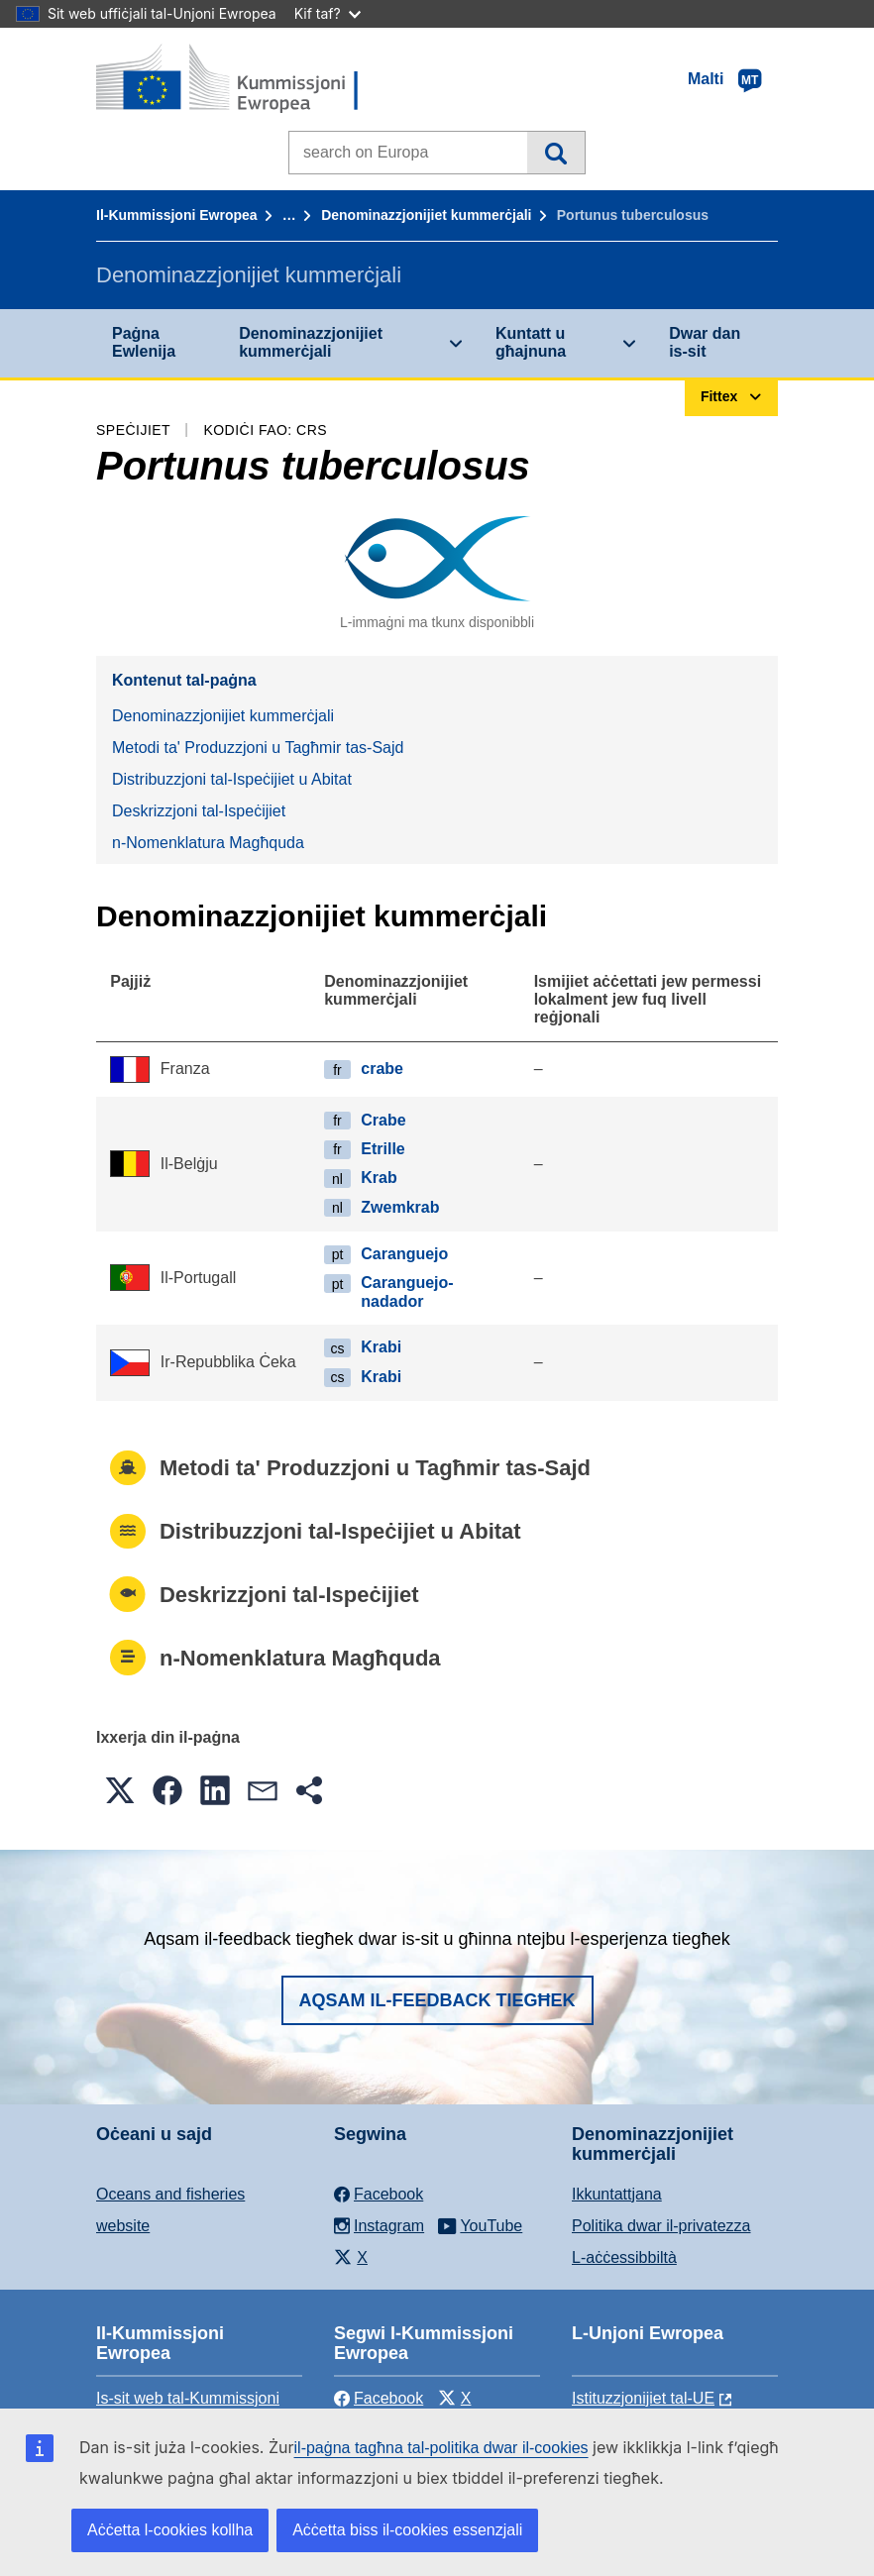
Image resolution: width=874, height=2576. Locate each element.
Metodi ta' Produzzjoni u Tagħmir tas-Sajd (257, 747)
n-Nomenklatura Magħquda (208, 842)
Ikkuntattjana (617, 2194)
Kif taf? (327, 13)
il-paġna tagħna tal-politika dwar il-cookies (441, 2447)
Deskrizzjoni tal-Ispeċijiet (198, 811)
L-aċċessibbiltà (624, 2257)
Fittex (555, 152)
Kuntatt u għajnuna (530, 342)
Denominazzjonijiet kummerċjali (426, 215)
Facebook (378, 2398)
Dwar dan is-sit (704, 342)
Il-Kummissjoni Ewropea (177, 215)
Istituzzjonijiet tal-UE (643, 2398)
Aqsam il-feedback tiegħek (437, 2000)
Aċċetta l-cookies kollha (170, 2530)
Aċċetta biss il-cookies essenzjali (407, 2530)
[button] (120, 1790)
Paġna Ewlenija (143, 342)
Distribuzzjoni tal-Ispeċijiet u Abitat (232, 779)
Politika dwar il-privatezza (661, 2225)
